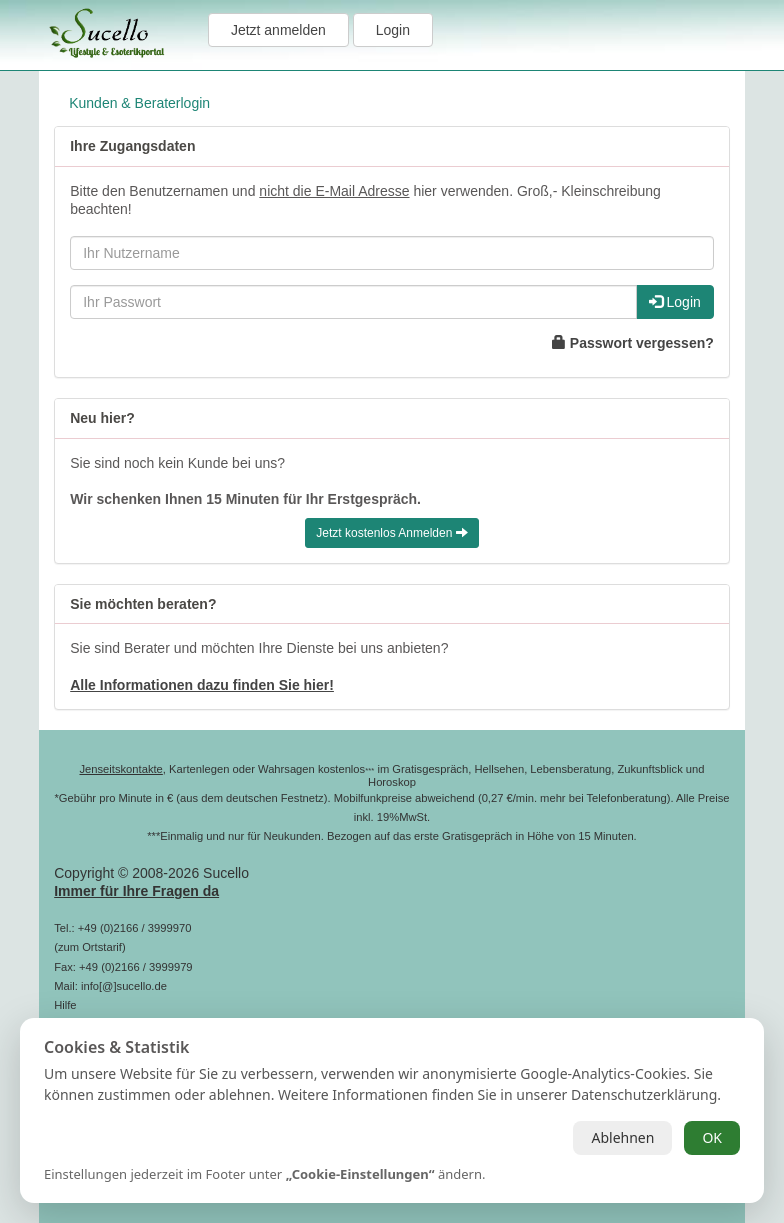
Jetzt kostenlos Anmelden (391, 533)
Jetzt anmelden (278, 30)
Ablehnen (622, 1137)
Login (393, 30)
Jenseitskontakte (120, 769)
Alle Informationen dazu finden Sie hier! (202, 685)
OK (712, 1137)
